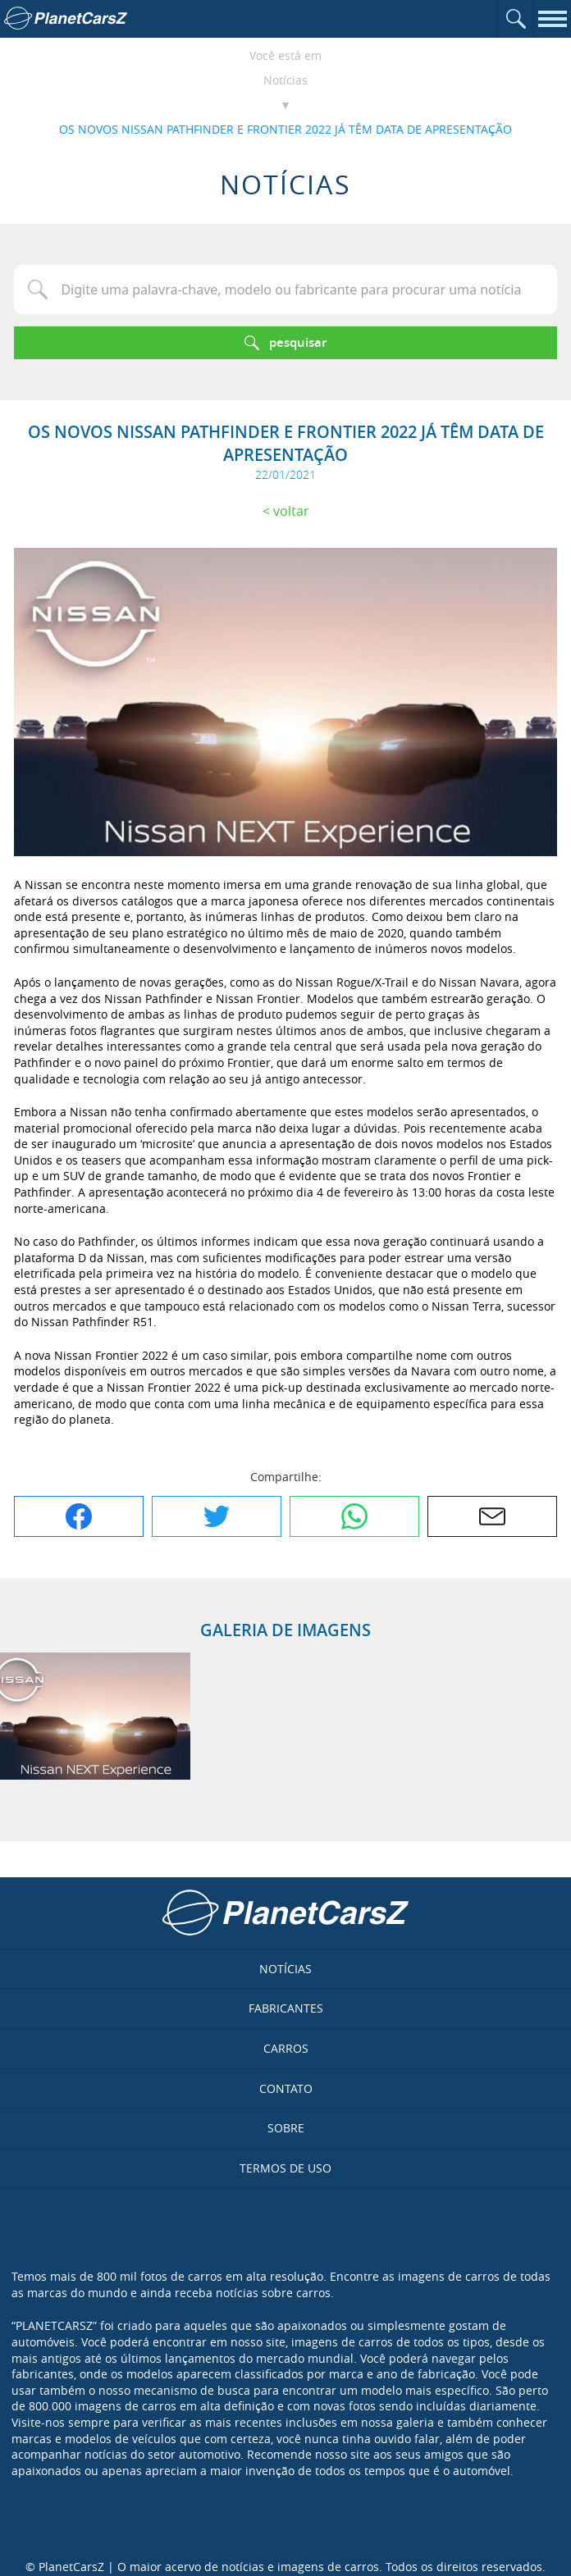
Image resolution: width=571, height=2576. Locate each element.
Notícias (285, 80)
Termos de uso (285, 2168)
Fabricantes (286, 2008)
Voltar (291, 511)
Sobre (285, 2128)
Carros (285, 2048)
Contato (286, 2088)
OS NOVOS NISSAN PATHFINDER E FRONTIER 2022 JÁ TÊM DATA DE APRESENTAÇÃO (285, 129)
